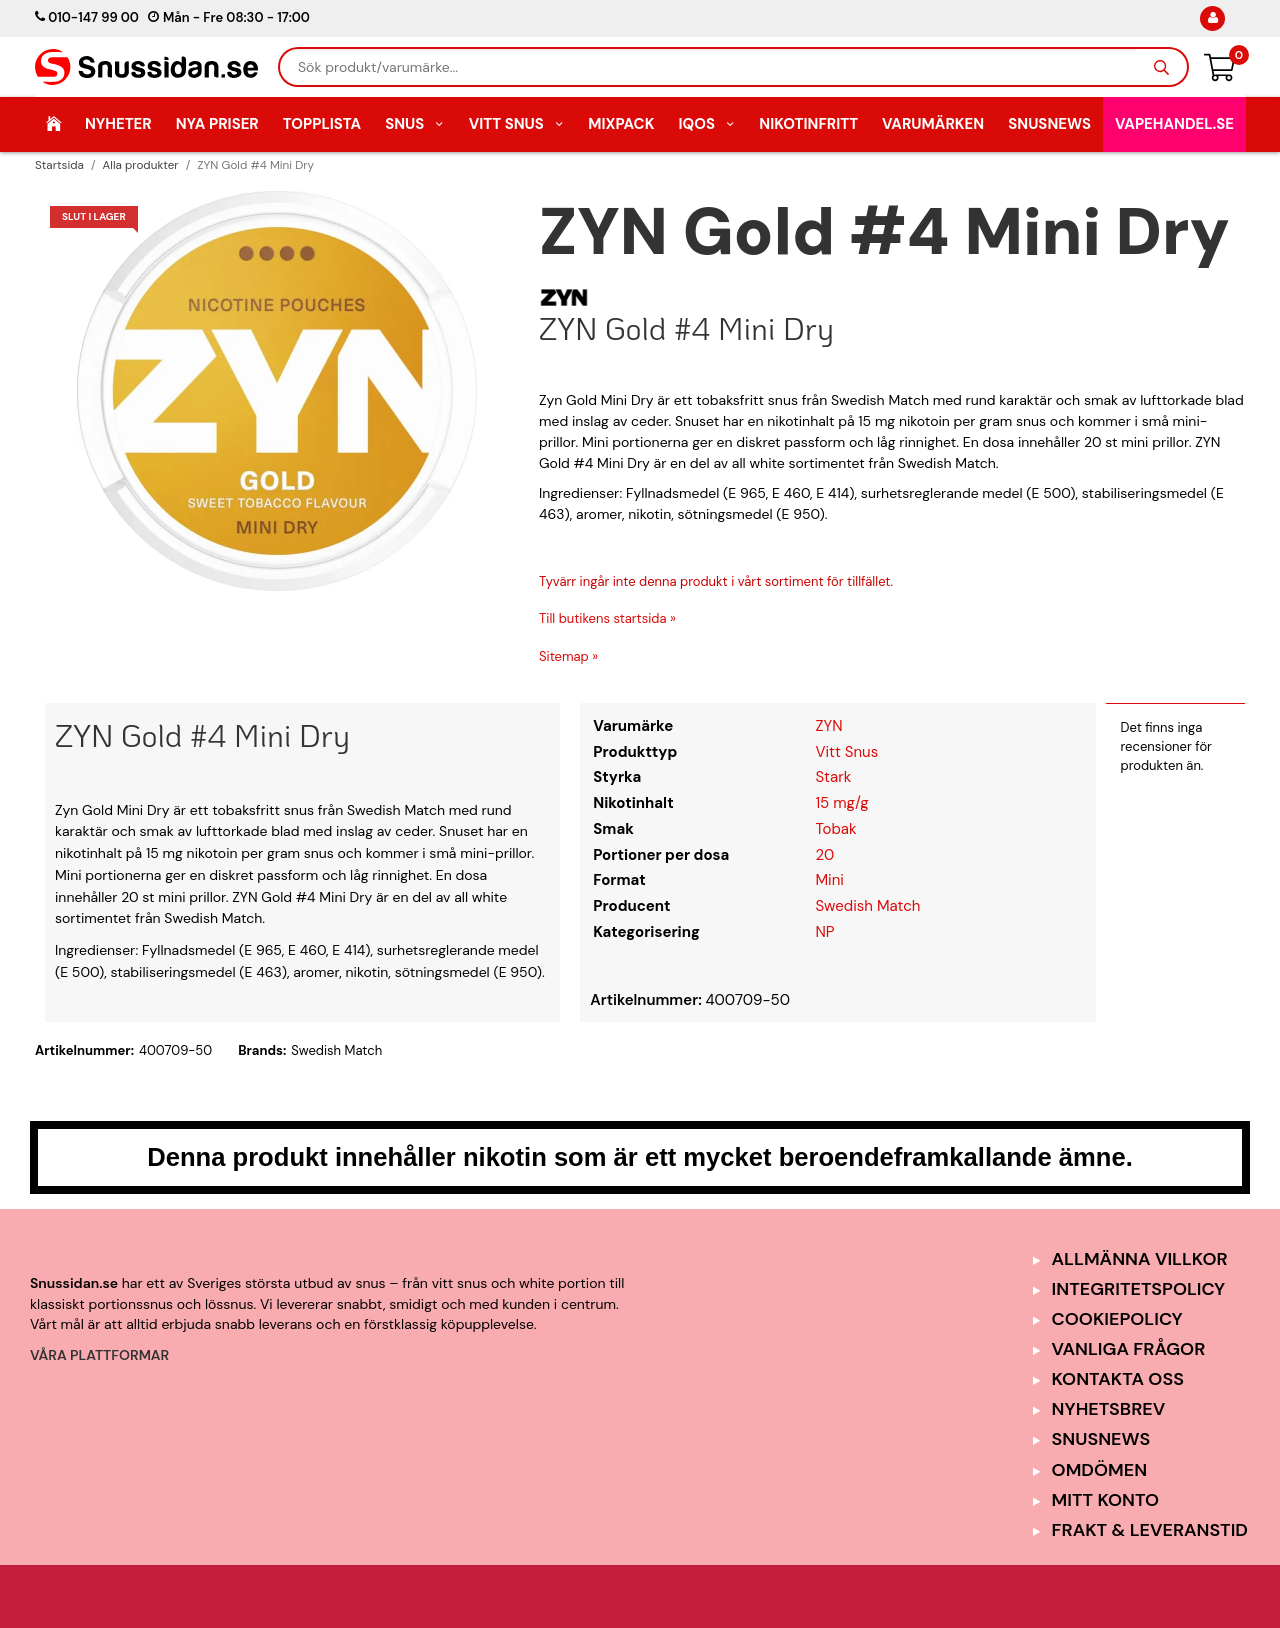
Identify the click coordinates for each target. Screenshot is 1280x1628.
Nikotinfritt (808, 124)
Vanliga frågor (1129, 1349)
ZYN (828, 726)
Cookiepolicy (1117, 1319)
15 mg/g (841, 803)
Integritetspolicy (1139, 1289)
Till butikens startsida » (607, 618)
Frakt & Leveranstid (1150, 1530)
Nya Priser (217, 124)
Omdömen (1100, 1470)
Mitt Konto (1106, 1500)
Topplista (322, 124)
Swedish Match (867, 906)
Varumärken (933, 124)
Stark (833, 777)
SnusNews (1049, 124)
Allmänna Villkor (1140, 1259)
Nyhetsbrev (1109, 1409)
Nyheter (118, 124)
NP (824, 932)
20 (824, 855)
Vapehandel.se (1174, 124)
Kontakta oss (1118, 1379)
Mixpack (621, 124)
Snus (415, 124)
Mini (829, 880)
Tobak (835, 829)
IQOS (706, 124)
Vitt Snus (517, 124)
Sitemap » (568, 656)
